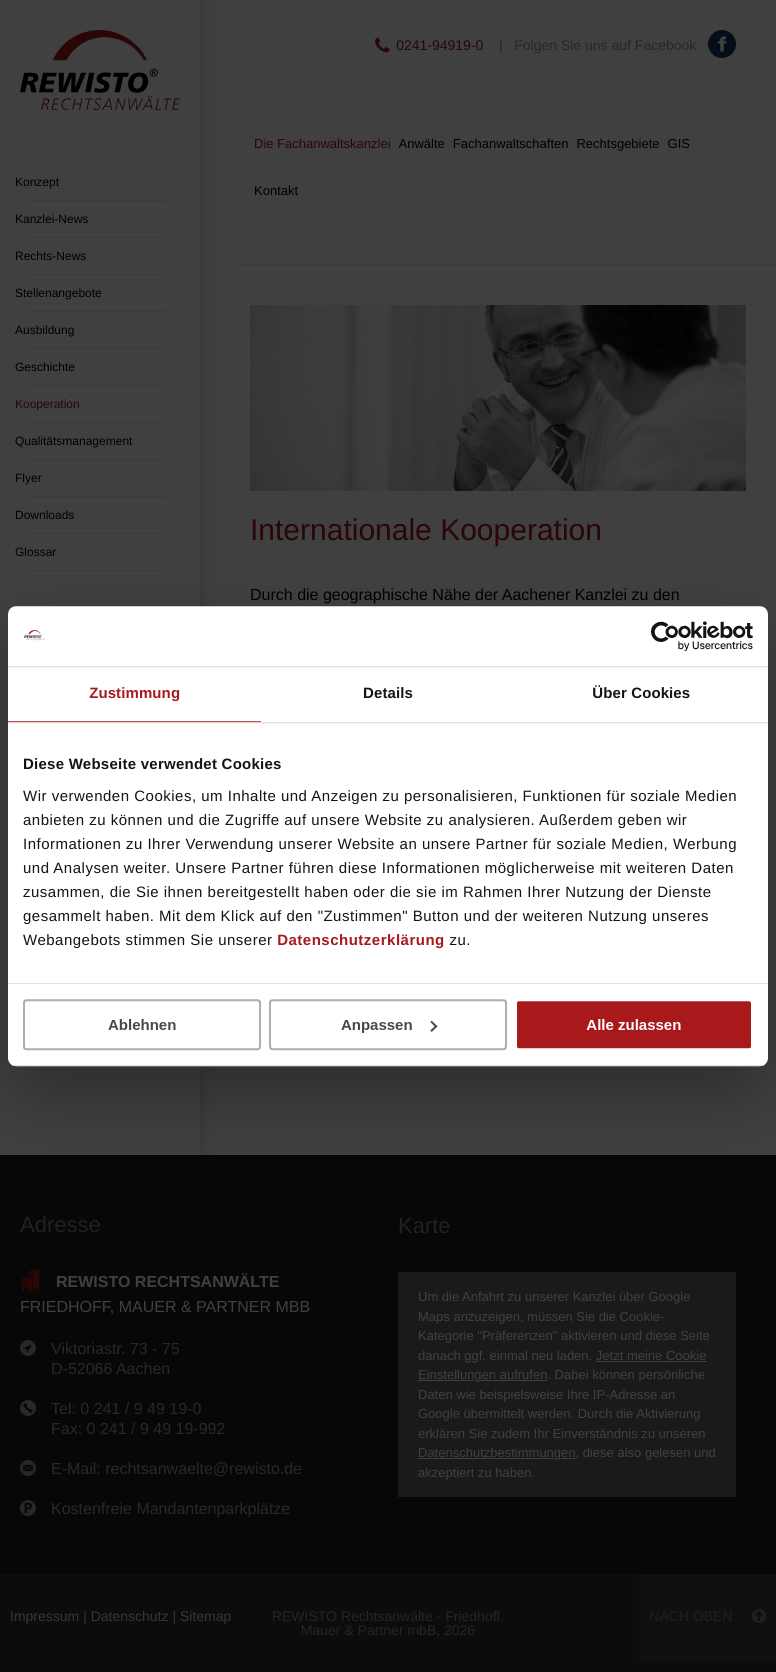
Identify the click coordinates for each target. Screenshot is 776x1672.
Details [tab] (388, 693)
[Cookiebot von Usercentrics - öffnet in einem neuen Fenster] (665, 636)
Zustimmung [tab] (134, 693)
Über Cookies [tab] (641, 693)
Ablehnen (142, 1024)
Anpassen (389, 1024)
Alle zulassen (633, 1024)
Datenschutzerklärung (361, 940)
